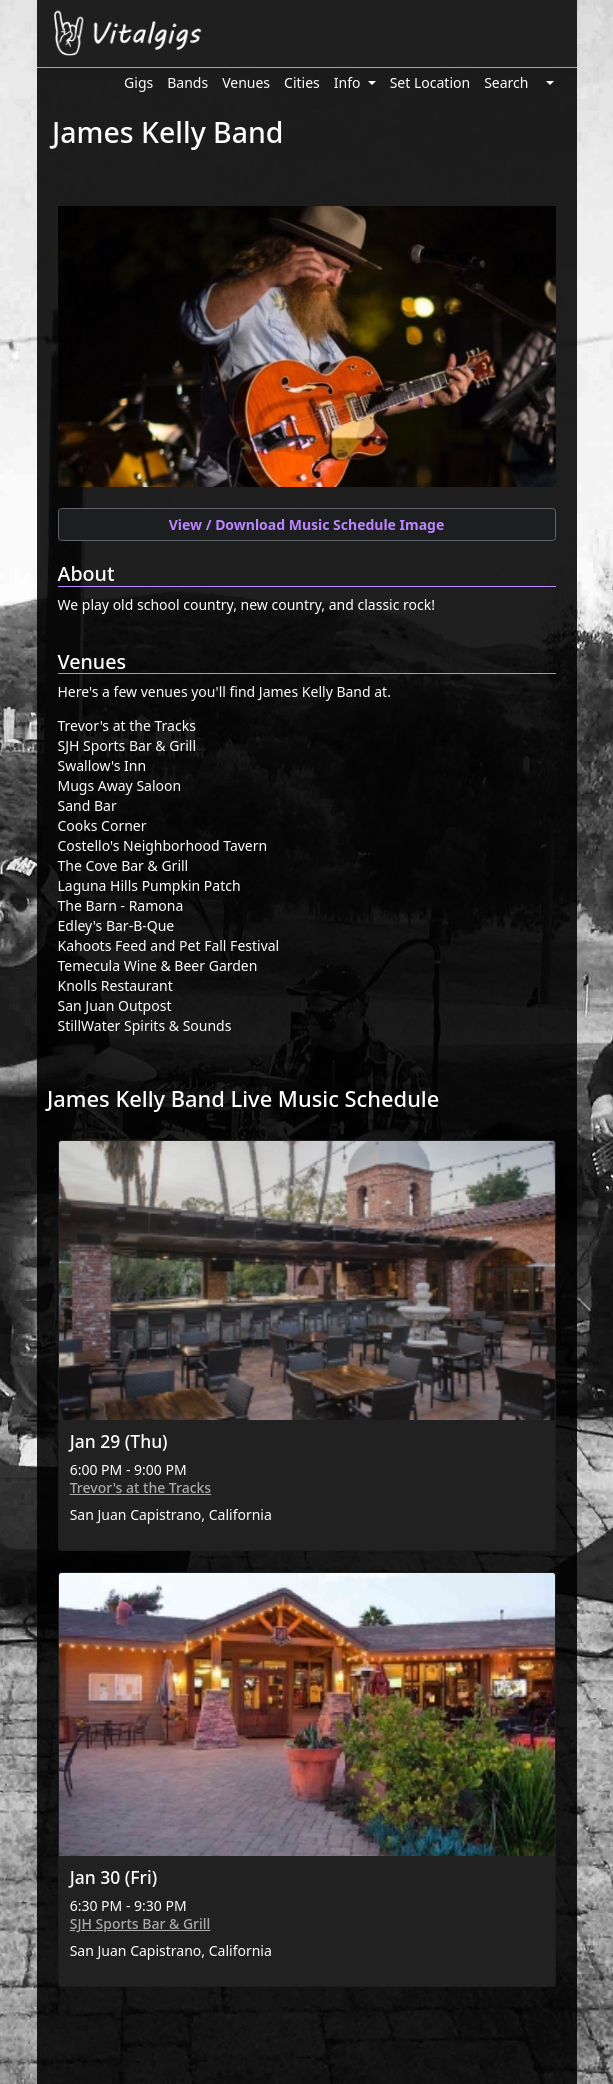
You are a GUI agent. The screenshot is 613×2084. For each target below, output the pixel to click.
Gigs (138, 82)
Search (506, 82)
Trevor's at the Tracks (140, 1487)
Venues (246, 82)
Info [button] (349, 82)
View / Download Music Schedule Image (307, 524)
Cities (302, 82)
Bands (187, 82)
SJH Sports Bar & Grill (140, 1923)
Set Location (430, 82)
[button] (548, 82)
